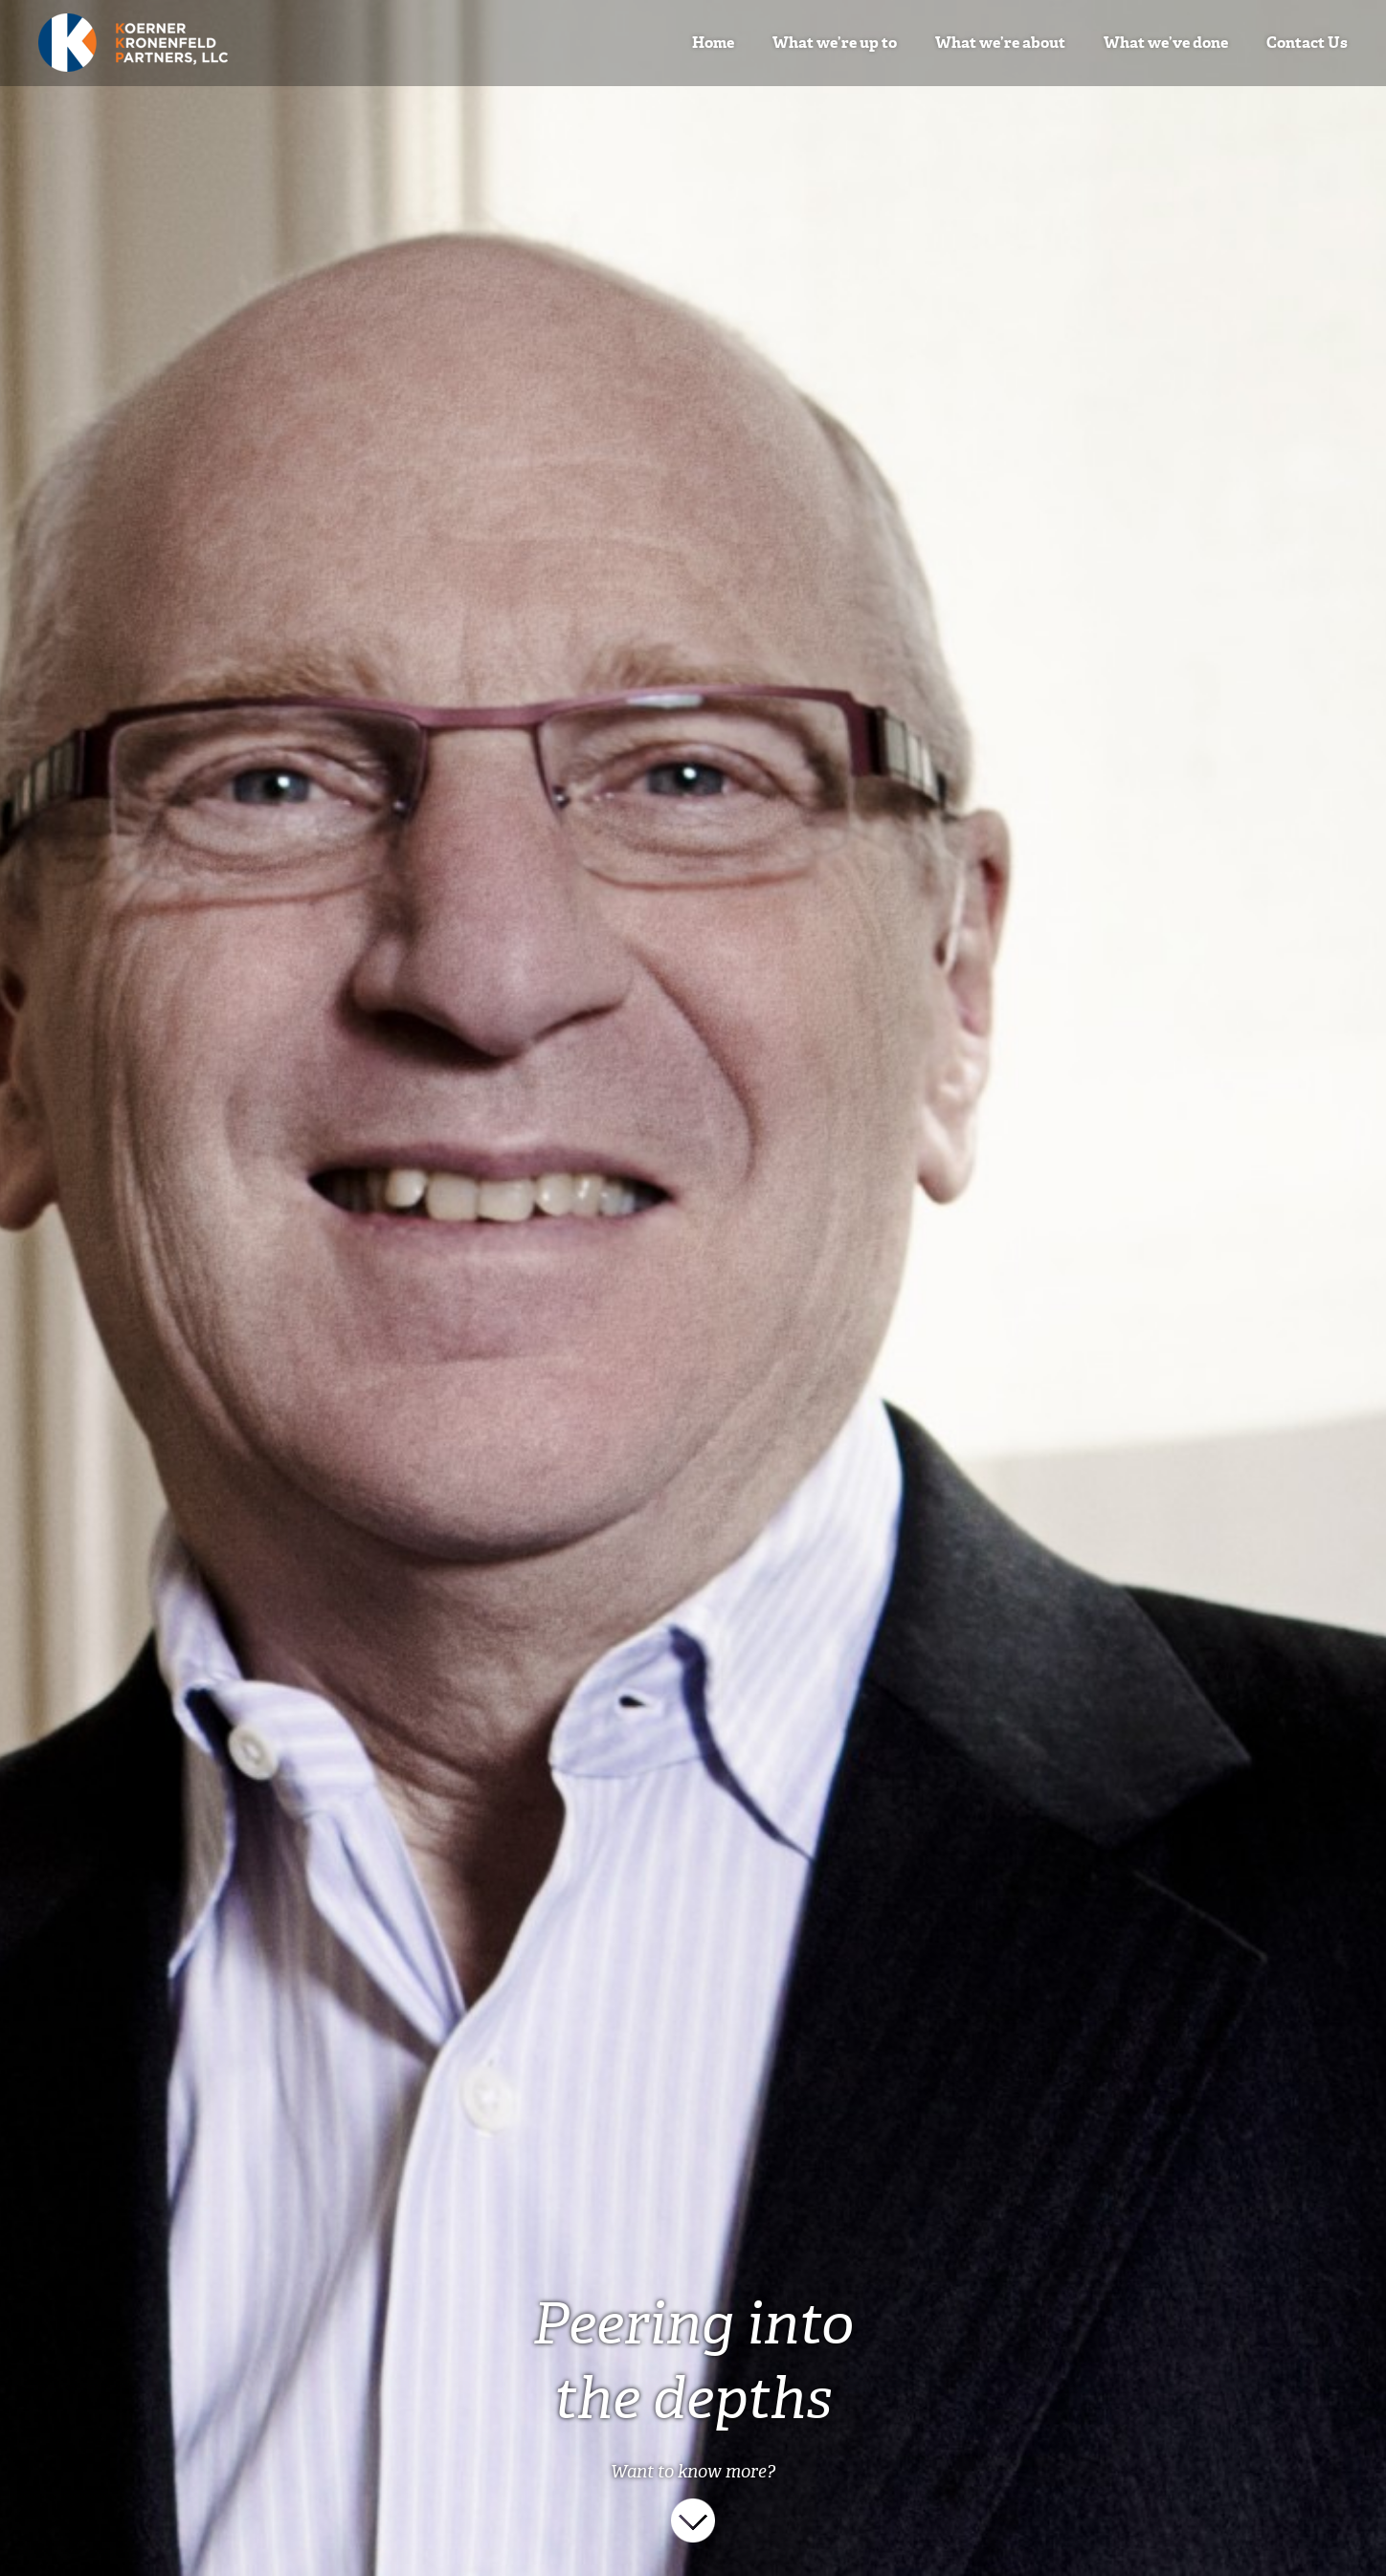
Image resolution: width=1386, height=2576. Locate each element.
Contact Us (1307, 43)
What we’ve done (1166, 43)
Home (713, 43)
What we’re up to (834, 43)
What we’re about (1000, 43)
